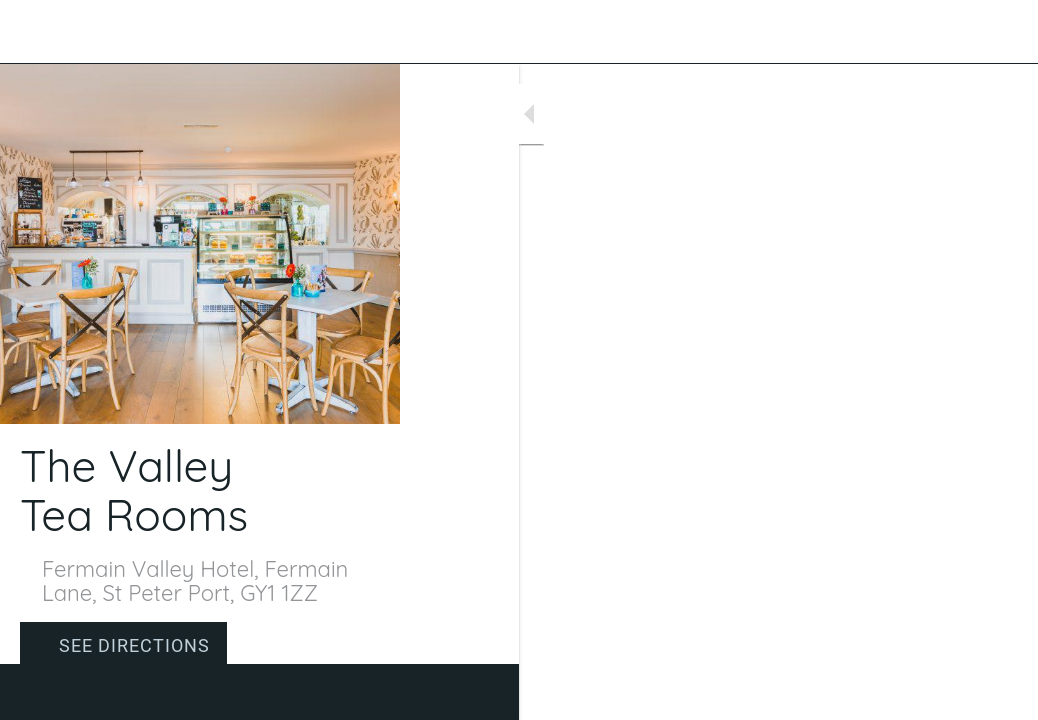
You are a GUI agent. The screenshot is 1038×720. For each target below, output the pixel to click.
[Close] (32, 32)
